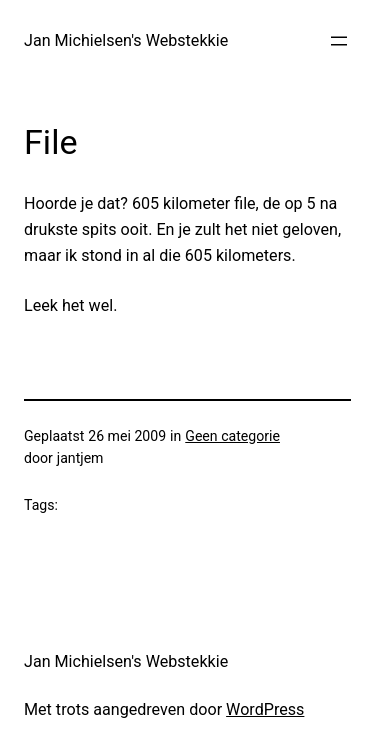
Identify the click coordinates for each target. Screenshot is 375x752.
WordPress (265, 709)
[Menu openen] (339, 41)
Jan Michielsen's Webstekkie (126, 40)
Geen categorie (232, 436)
